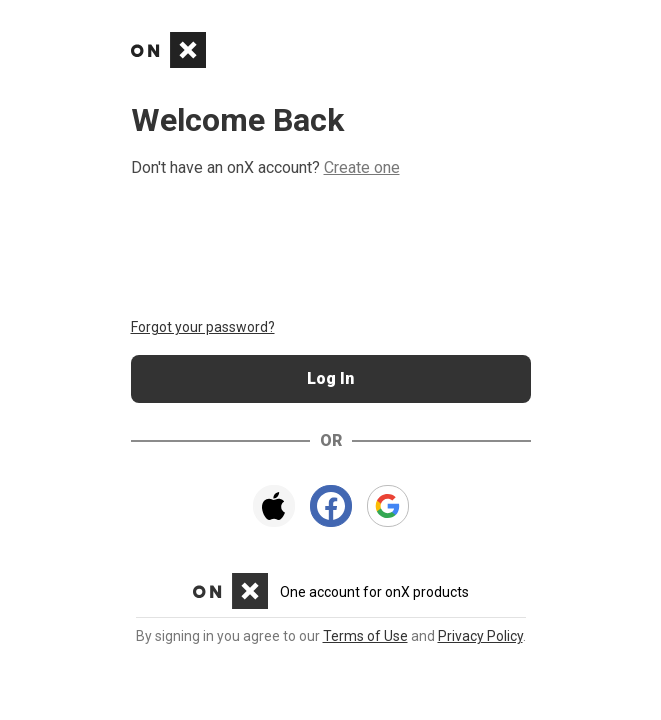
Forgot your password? (203, 327)
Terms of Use (365, 636)
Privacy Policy (480, 636)
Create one (362, 167)
